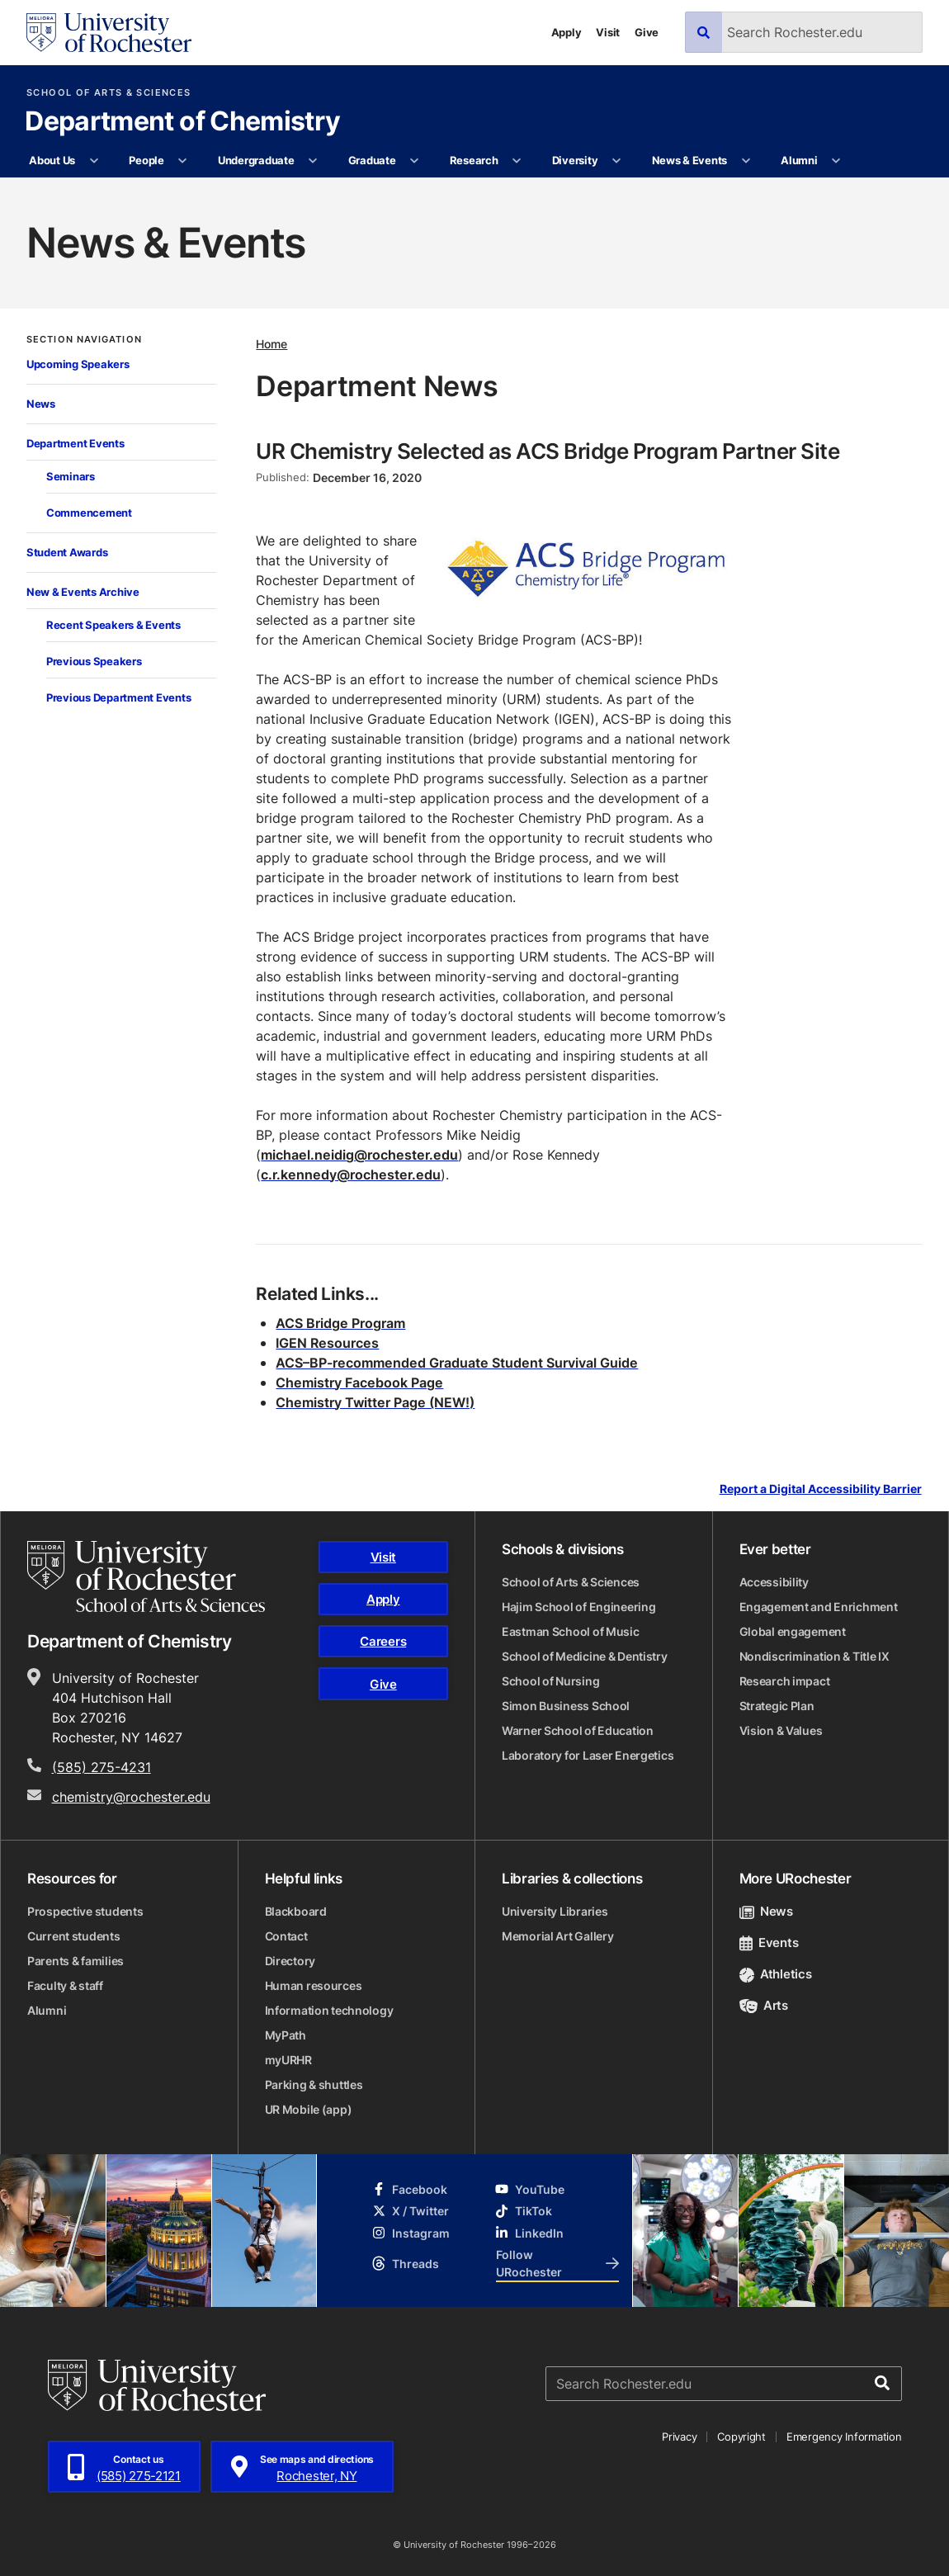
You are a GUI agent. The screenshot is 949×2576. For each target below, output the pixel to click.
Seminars (70, 476)
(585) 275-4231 (101, 1767)
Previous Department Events (118, 697)
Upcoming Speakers (78, 364)
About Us (52, 160)
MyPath (285, 2035)
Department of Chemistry (182, 122)
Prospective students (85, 1911)
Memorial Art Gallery (557, 1936)
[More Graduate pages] (414, 160)
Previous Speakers (94, 661)
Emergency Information (844, 2436)
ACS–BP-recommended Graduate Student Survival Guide (457, 1363)
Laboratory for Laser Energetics (587, 1755)
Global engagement (792, 1631)
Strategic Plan (776, 1705)
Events (769, 1942)
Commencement (89, 512)
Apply (566, 32)
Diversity (575, 160)
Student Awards (66, 552)
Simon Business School (566, 1705)
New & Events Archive (82, 591)
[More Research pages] (517, 160)
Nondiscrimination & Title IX (814, 1656)
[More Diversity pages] (616, 160)
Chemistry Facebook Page (359, 1382)
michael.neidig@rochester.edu (359, 1155)
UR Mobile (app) (308, 2109)
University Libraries (554, 1911)
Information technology (329, 2010)
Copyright (741, 2436)
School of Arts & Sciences (108, 93)
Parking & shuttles (314, 2084)
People (146, 160)
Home (271, 344)
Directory (290, 1961)
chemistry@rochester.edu (131, 1797)
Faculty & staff (65, 1985)
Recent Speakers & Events (113, 624)
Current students (73, 1936)
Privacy (679, 2436)
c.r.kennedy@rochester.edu (351, 1174)
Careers (383, 1641)
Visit (608, 32)
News (40, 403)
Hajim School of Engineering (578, 1606)
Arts (763, 2005)
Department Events (75, 443)
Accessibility (774, 1582)
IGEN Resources (327, 1343)
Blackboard (296, 1911)
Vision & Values (781, 1730)
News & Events (690, 160)
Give (647, 32)
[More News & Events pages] (745, 160)
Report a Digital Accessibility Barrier (821, 1489)
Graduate (372, 160)
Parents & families (75, 1961)
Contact (286, 1936)
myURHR (288, 2060)
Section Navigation (84, 339)
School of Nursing (550, 1681)
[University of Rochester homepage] (108, 32)
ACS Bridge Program (340, 1323)
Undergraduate (256, 160)
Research (474, 160)
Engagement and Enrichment (818, 1606)
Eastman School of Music (571, 1631)
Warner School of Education (578, 1730)
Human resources (313, 1985)
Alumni (799, 160)
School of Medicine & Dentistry (585, 1656)
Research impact (784, 1681)
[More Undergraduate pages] (313, 160)
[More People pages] (182, 160)
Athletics (775, 1974)
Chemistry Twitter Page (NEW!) (375, 1402)
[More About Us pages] (93, 160)
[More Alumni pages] (836, 160)
